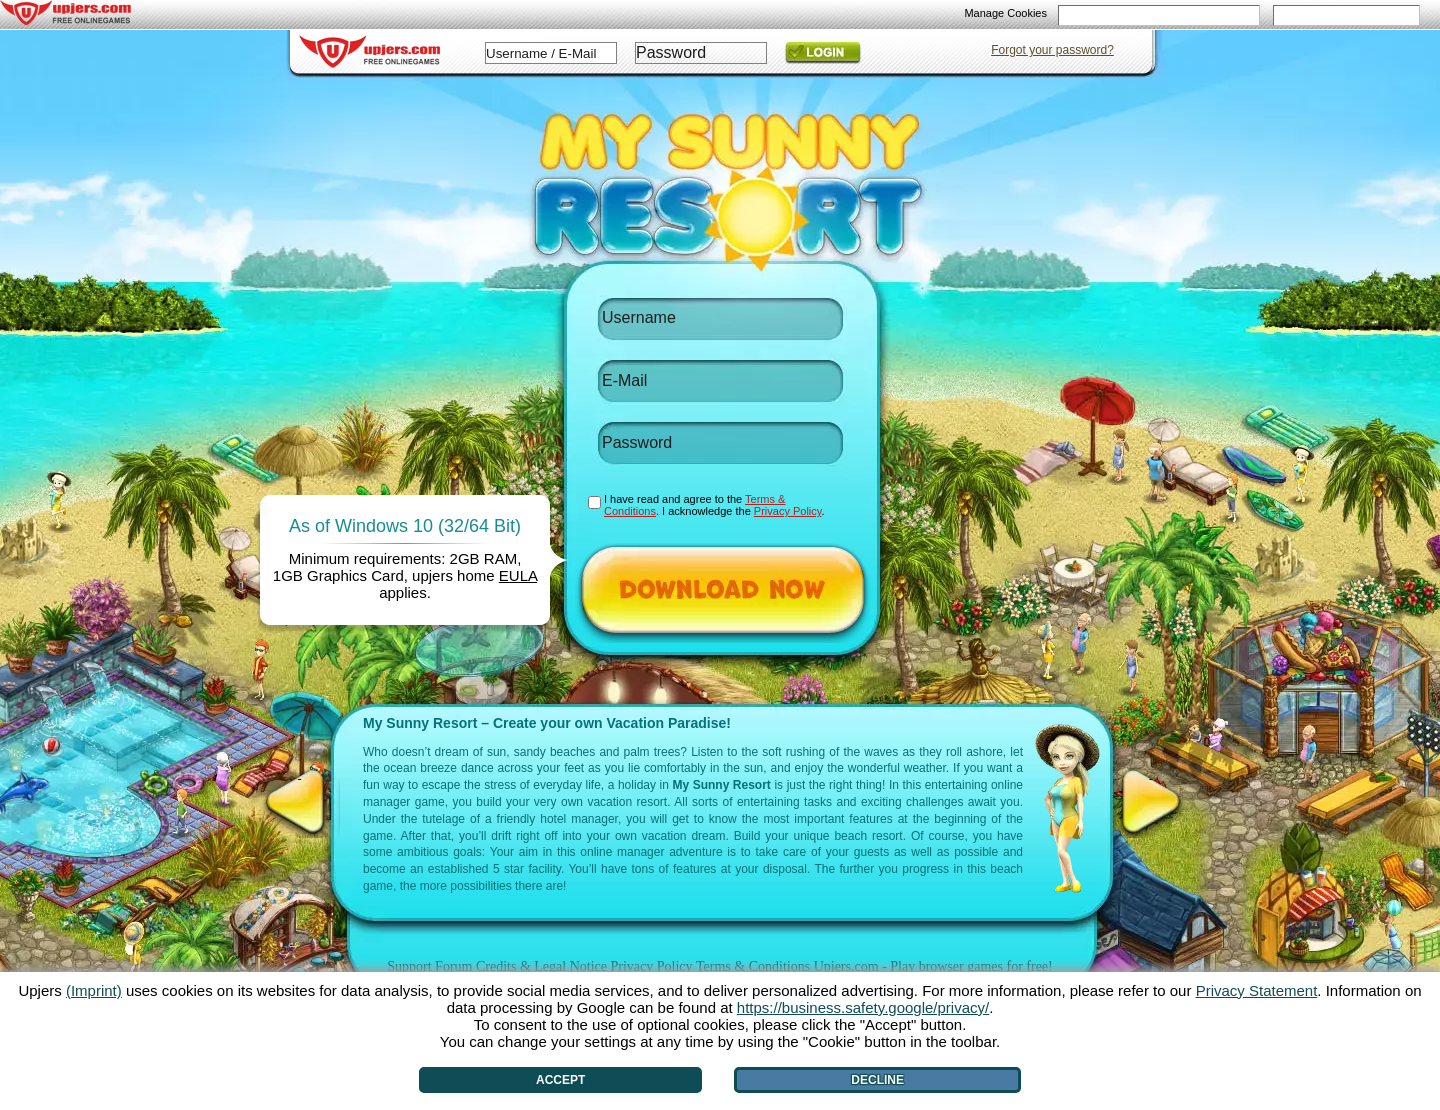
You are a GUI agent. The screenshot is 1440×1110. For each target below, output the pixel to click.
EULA (518, 575)
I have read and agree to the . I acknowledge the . (714, 505)
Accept (560, 1080)
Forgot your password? (1052, 50)
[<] (299, 802)
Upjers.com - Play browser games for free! (933, 966)
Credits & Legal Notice (541, 966)
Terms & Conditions (753, 966)
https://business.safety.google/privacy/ (863, 1007)
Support (409, 966)
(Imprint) (94, 990)
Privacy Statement (1257, 990)
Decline (877, 1080)
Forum (453, 966)
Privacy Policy (651, 966)
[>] (1151, 802)
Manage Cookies (1005, 13)
